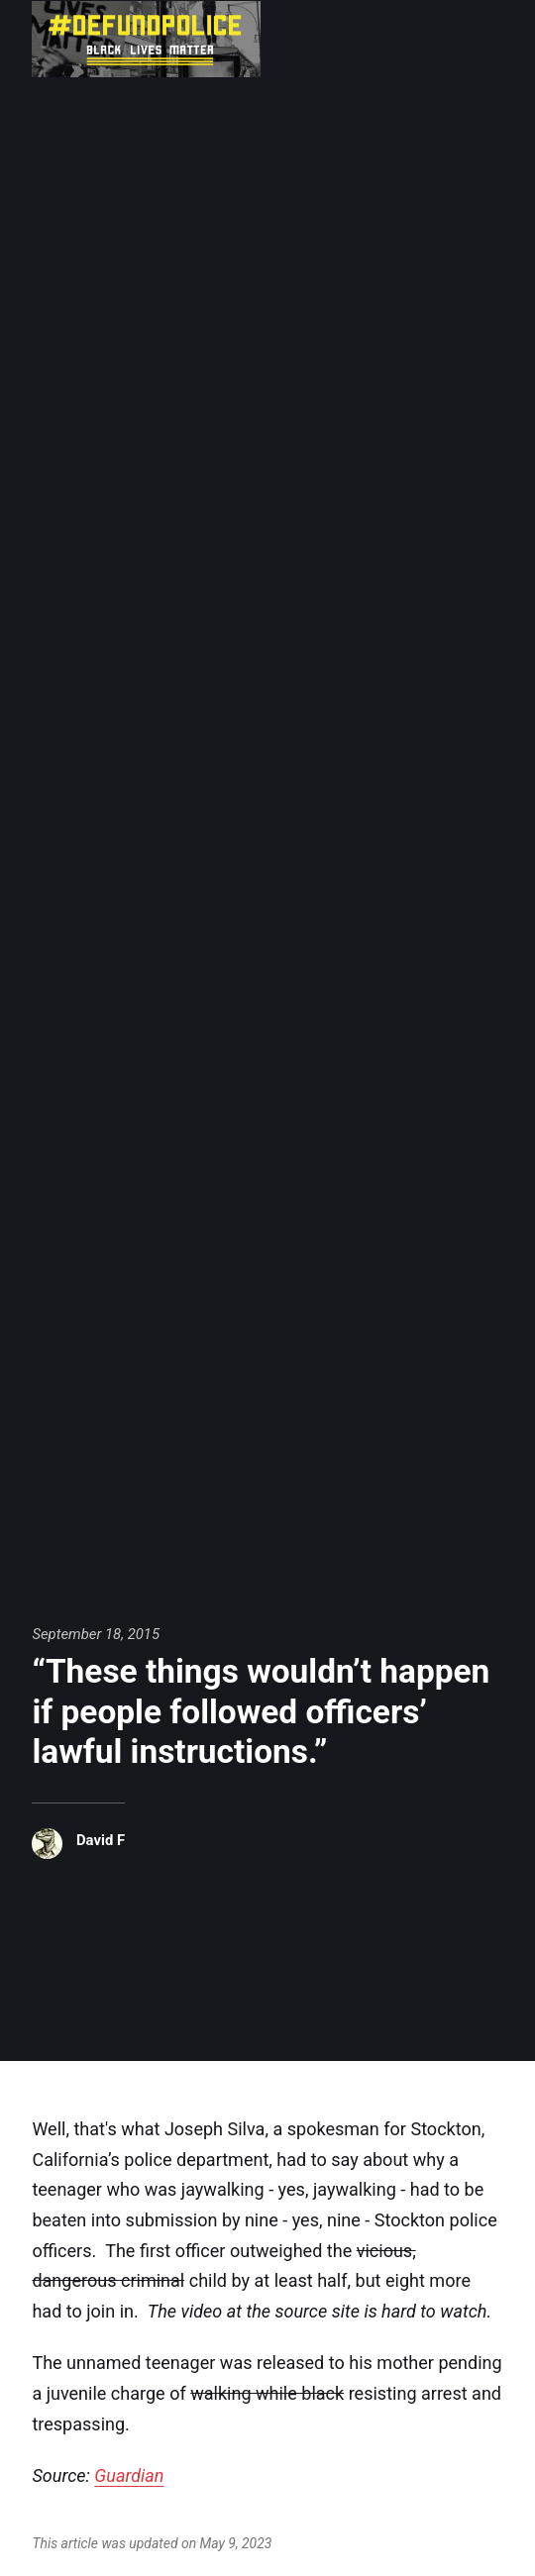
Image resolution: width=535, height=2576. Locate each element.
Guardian (128, 2475)
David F (100, 1840)
